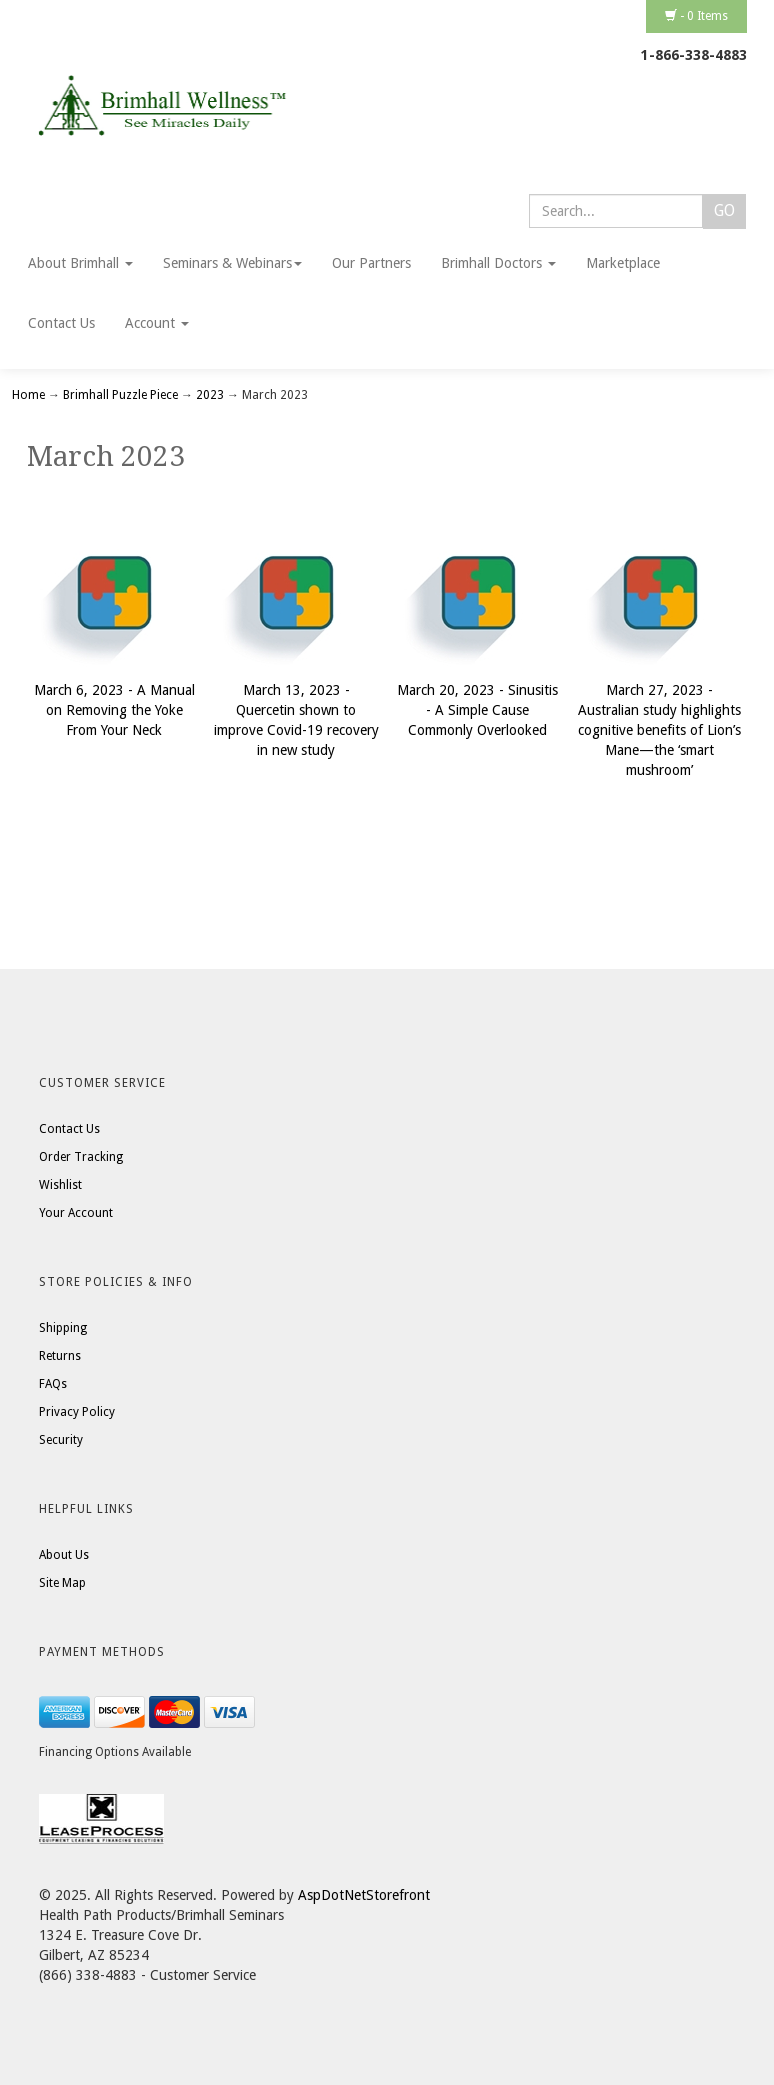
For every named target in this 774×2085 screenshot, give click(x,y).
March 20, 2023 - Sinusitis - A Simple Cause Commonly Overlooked (477, 710)
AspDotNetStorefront (364, 1895)
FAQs (53, 1384)
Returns (60, 1356)
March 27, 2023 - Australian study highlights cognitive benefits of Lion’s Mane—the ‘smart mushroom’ (659, 730)
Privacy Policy (77, 1412)
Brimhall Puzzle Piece (120, 395)
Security (61, 1440)
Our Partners (371, 263)
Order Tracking (81, 1157)
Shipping (63, 1328)
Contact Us (61, 323)
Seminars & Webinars (232, 263)
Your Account (76, 1213)
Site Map (62, 1583)
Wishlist (60, 1185)
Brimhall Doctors (498, 263)
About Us (64, 1555)
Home (30, 395)
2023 (210, 395)
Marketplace (623, 263)
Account (157, 323)
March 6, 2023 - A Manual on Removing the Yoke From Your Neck (114, 710)
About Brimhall (80, 263)
